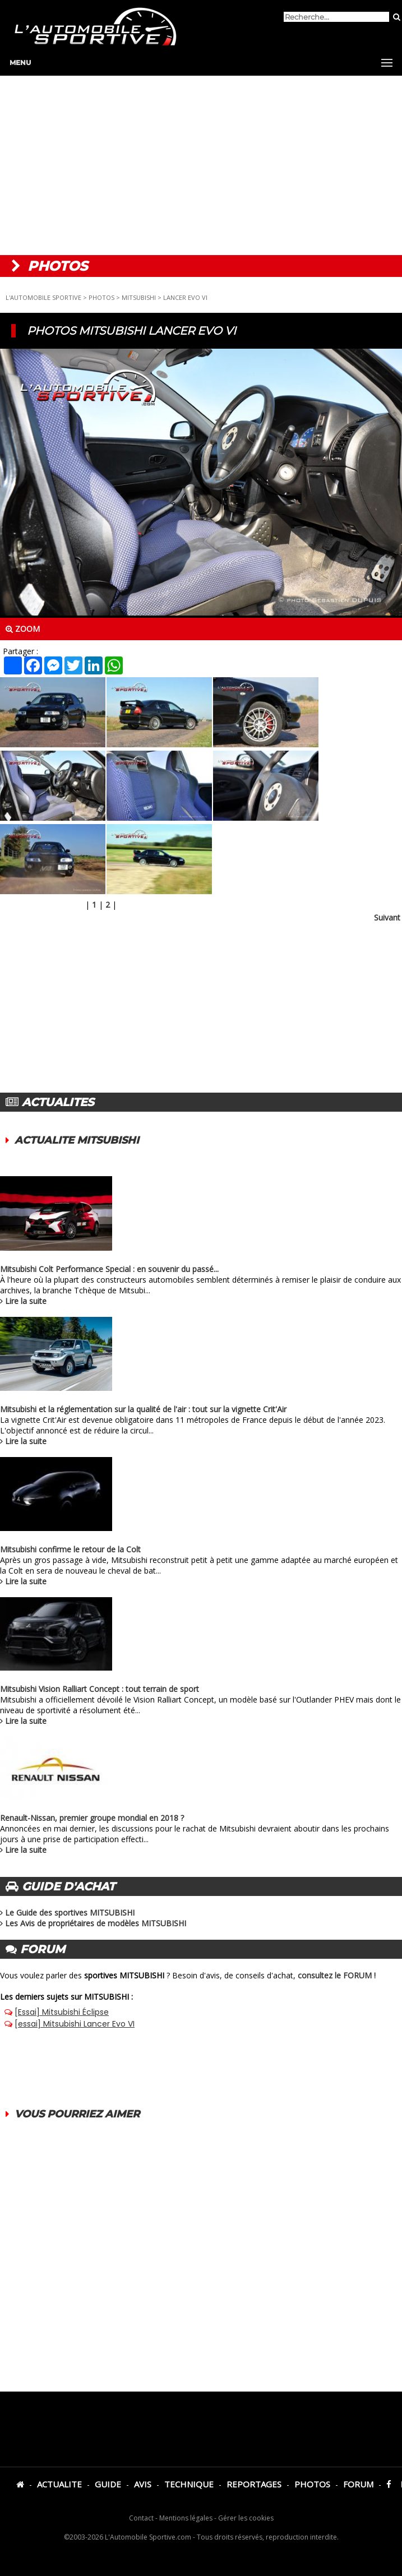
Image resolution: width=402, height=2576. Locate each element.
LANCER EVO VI (185, 297)
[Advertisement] (201, 165)
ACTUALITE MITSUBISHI (77, 1140)
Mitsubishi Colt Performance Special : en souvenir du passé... (109, 1269)
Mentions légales (185, 2518)
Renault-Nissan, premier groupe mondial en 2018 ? (92, 1817)
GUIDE (108, 2484)
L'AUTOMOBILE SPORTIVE (43, 297)
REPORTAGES (254, 2484)
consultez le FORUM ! (337, 1975)
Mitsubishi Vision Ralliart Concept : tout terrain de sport (99, 1689)
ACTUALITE (59, 2484)
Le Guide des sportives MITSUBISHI (70, 1912)
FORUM (358, 2484)
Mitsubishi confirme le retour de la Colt (70, 1549)
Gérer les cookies (246, 2518)
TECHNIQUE (189, 2484)
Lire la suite (26, 1301)
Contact (141, 2518)
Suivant (387, 917)
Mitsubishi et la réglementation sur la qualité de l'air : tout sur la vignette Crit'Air (143, 1409)
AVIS (142, 2484)
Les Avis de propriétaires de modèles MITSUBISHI (95, 1923)
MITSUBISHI (139, 297)
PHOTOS (101, 297)
